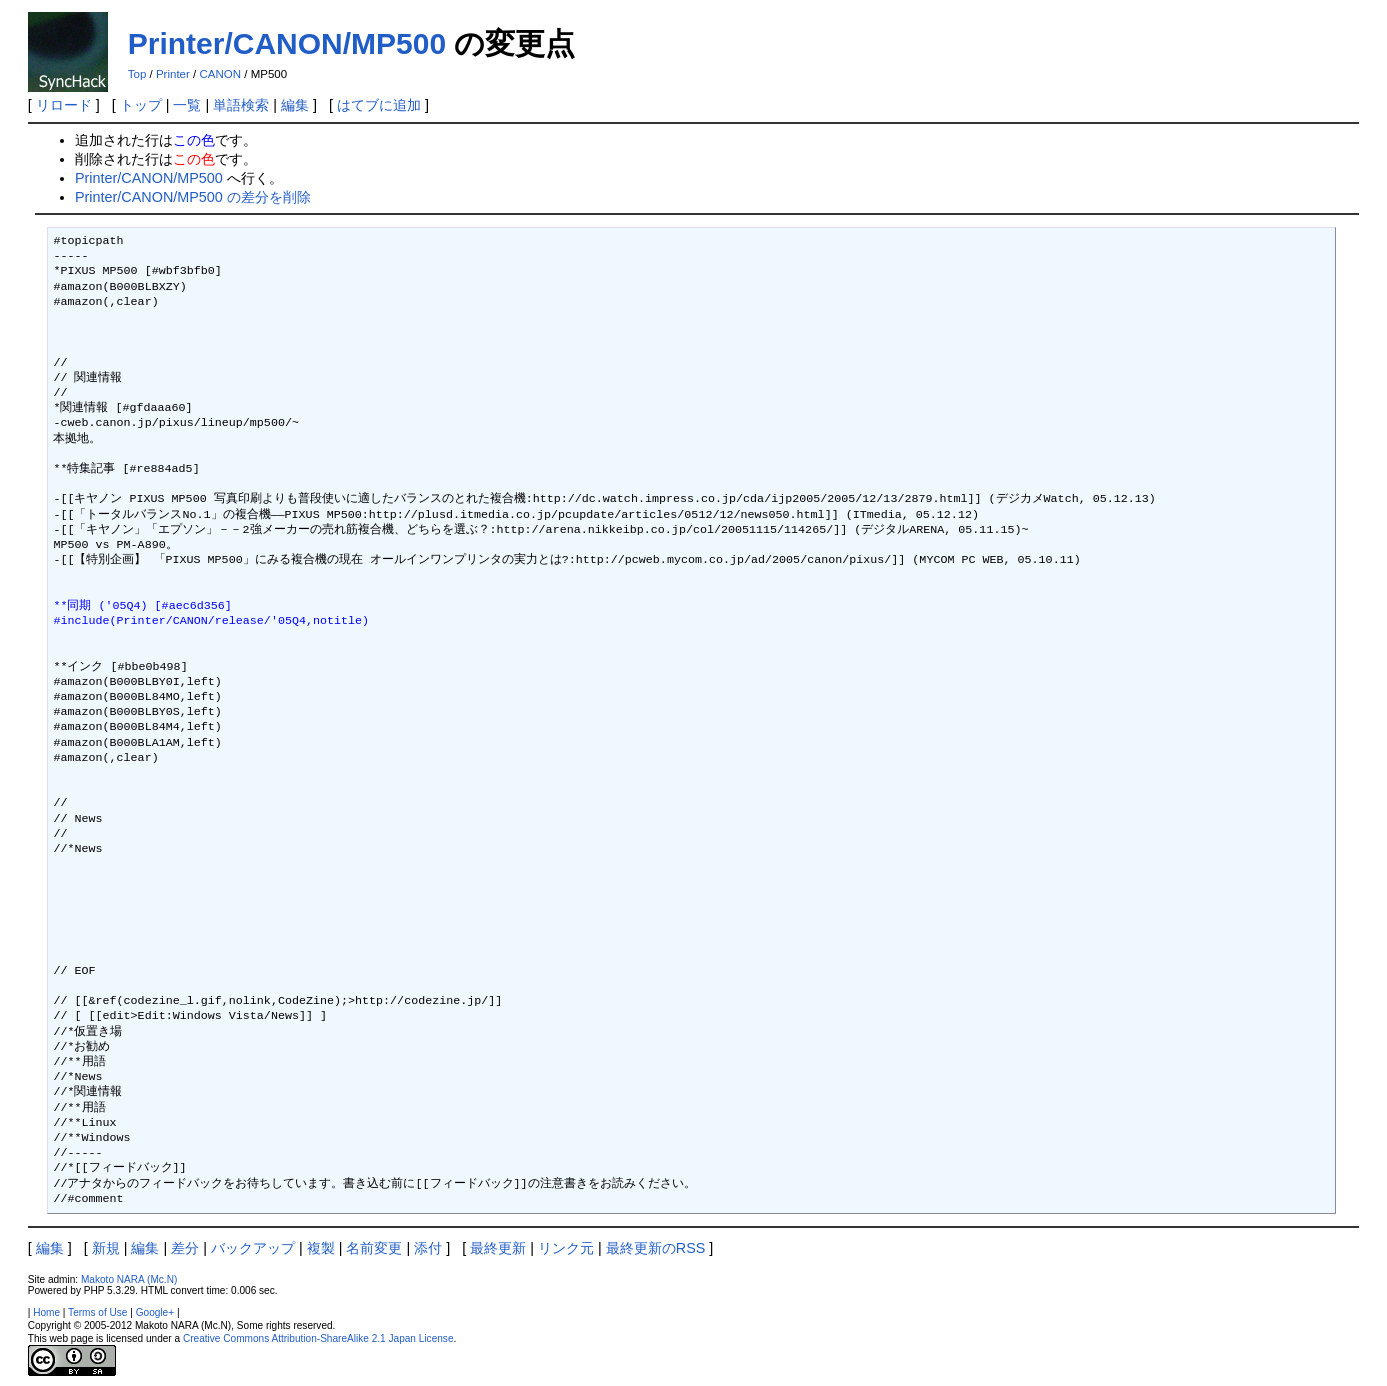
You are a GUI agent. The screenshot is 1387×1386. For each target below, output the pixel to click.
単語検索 (241, 105)
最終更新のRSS (656, 1248)
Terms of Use (97, 1312)
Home (46, 1312)
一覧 (187, 105)
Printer (173, 74)
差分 (185, 1248)
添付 (428, 1248)
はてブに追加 (379, 105)
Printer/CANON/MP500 (287, 43)
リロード (64, 105)
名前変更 (374, 1248)
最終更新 (498, 1248)
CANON (220, 74)
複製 (321, 1248)
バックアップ (253, 1248)
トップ (141, 105)
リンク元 (566, 1248)
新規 (106, 1248)
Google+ (155, 1312)
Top (137, 74)
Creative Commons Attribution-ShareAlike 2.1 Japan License (318, 1338)
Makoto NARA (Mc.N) (129, 1279)
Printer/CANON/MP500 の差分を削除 (193, 197)
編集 (295, 105)
